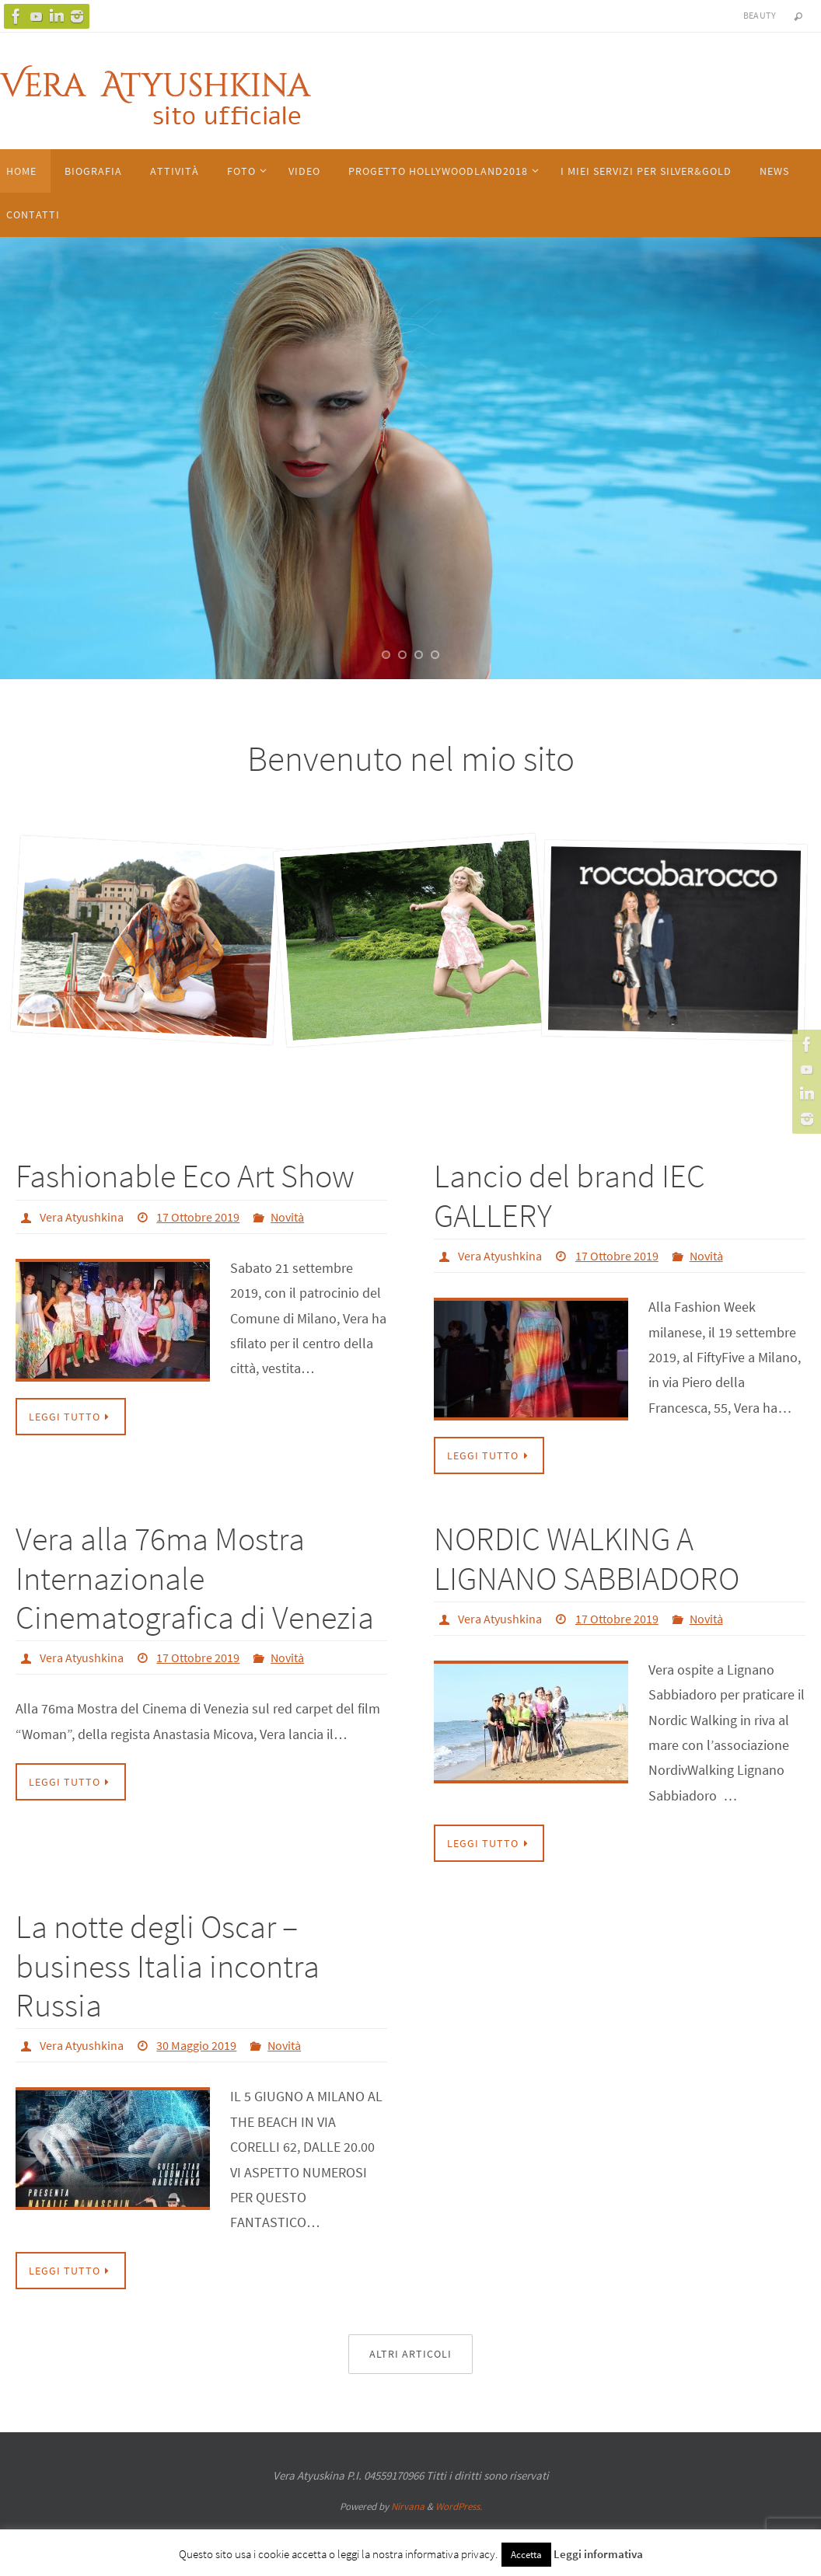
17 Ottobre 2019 (197, 1217)
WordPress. (458, 2506)
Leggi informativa (598, 2553)
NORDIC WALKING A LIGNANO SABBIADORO (586, 1558)
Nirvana (407, 2506)
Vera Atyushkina (82, 1217)
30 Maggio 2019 (196, 2045)
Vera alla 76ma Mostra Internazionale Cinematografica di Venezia (195, 1577)
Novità (287, 1217)
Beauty (759, 15)
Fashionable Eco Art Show (185, 1176)
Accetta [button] (526, 2554)
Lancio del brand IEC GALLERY (569, 1195)
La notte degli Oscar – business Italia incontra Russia (168, 1965)
